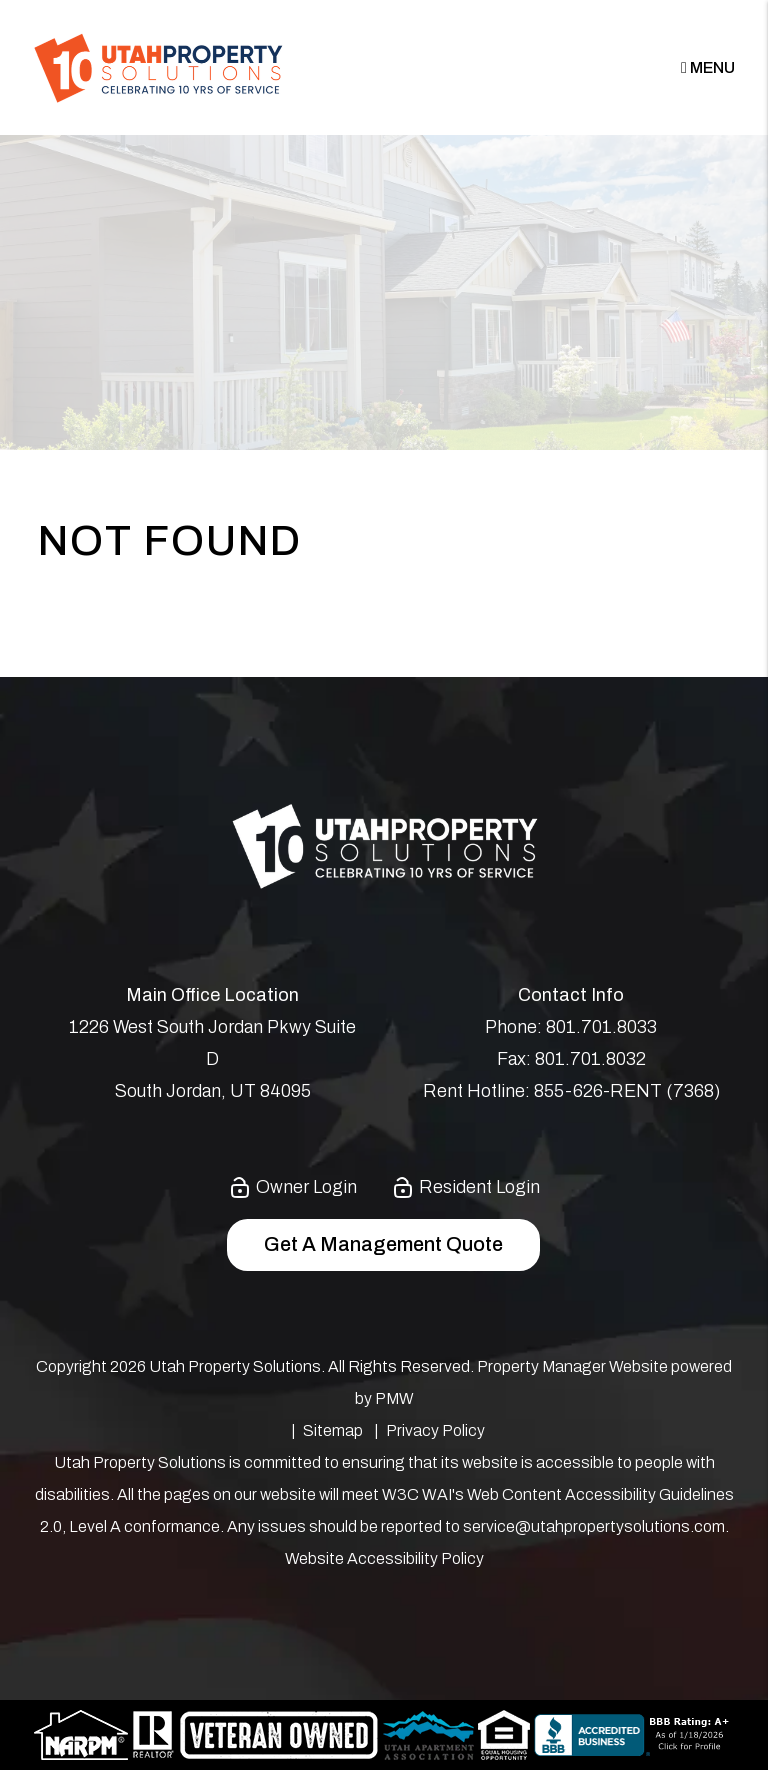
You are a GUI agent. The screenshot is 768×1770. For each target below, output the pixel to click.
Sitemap (333, 1430)
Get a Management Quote (383, 1244)
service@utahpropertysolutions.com (594, 1526)
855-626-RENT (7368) (627, 1091)
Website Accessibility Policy (384, 1558)
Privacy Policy (435, 1430)
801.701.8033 (601, 1027)
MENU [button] (708, 67)
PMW (394, 1398)
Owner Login (292, 1187)
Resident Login (465, 1187)
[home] (158, 66)
